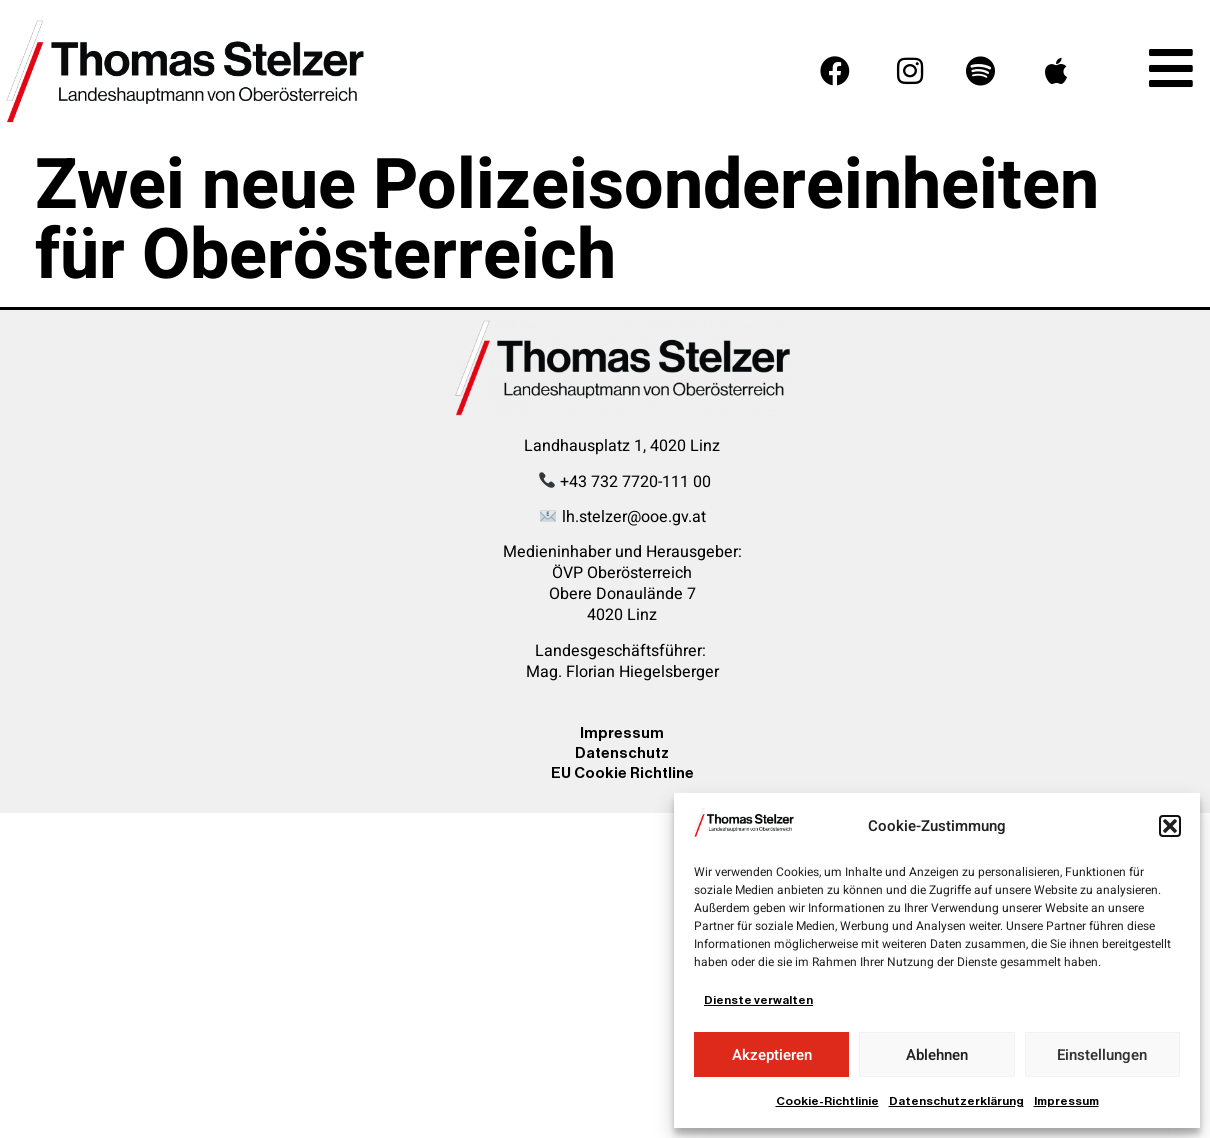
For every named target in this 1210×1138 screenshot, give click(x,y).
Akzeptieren (772, 1055)
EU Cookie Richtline (622, 772)
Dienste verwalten (758, 1000)
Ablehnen (937, 1055)
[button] (1170, 826)
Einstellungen (1102, 1055)
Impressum (1066, 1101)
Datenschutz (622, 752)
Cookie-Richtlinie (827, 1101)
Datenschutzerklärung (956, 1101)
